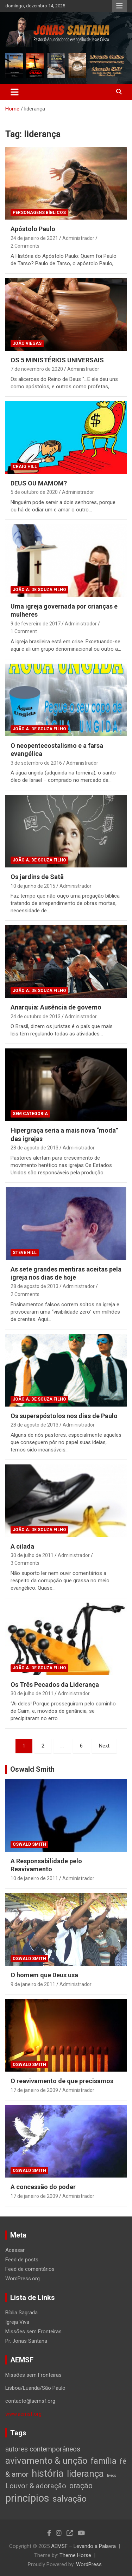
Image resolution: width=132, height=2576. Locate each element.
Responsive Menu (119, 6)
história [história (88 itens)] (48, 2473)
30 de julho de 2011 (32, 1555)
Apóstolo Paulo (33, 229)
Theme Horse (75, 2555)
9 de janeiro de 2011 (33, 1984)
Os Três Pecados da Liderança (55, 1684)
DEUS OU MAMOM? (39, 483)
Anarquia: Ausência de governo (56, 1007)
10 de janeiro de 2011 (34, 1878)
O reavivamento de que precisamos (62, 2081)
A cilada (22, 1546)
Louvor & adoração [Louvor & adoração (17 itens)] (35, 2486)
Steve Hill (25, 1252)
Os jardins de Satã (37, 876)
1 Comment (24, 631)
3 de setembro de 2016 (36, 763)
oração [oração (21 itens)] (81, 2485)
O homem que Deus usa (44, 1975)
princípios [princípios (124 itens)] (27, 2498)
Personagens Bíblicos (39, 212)
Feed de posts (21, 2259)
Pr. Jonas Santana (26, 2341)
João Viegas (27, 343)
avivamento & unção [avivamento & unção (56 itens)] (46, 2460)
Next (104, 1746)
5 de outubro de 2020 (34, 492)
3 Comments (25, 1563)
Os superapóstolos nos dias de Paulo (64, 1416)
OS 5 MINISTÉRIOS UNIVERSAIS (57, 360)
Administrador (78, 238)
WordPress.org (22, 2278)
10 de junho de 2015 (33, 886)
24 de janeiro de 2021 (34, 238)
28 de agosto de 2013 (34, 1148)
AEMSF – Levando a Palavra (83, 2546)
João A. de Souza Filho (39, 589)
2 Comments (25, 246)
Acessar (15, 2250)
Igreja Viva (17, 2322)
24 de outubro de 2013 (36, 1016)
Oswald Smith (32, 1769)
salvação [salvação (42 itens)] (69, 2499)
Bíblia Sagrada (21, 2312)
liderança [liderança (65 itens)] (85, 2473)
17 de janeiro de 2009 (34, 2090)
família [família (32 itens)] (103, 2461)
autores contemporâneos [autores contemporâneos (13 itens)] (42, 2449)
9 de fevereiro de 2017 (36, 623)
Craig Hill (25, 466)
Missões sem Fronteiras (33, 2331)
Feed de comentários (30, 2269)
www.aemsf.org (23, 2414)
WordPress (89, 2564)
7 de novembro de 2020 (37, 369)
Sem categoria (30, 1113)
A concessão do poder (43, 2187)
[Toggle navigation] (14, 92)
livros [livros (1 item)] (111, 2475)
